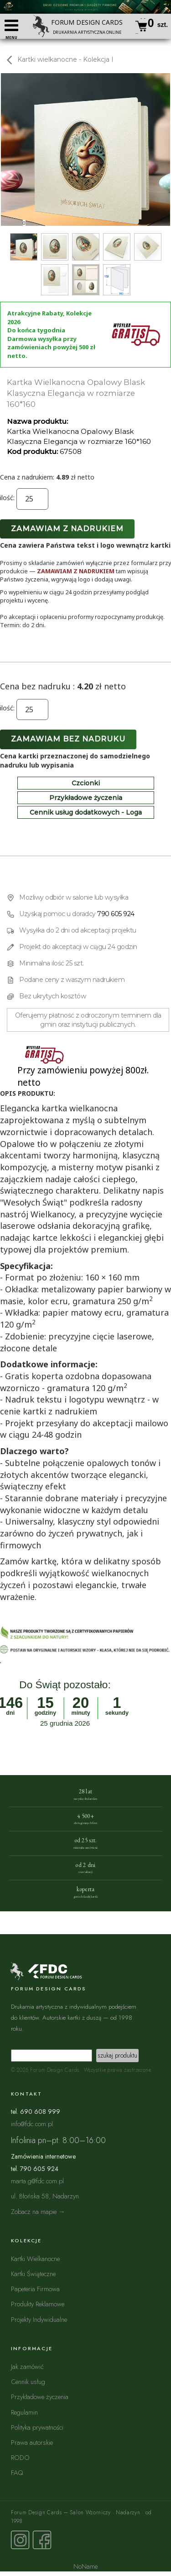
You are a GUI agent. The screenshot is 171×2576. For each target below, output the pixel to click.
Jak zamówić (27, 2366)
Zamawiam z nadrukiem (67, 528)
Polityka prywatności (37, 2427)
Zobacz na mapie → (38, 2211)
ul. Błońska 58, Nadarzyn (45, 2196)
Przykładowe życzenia (85, 798)
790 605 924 (116, 914)
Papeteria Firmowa (35, 2288)
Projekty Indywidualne (39, 2319)
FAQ (17, 2472)
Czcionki (86, 783)
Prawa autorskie (32, 2442)
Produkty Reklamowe (37, 2304)
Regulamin (24, 2412)
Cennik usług (28, 2381)
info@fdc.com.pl (32, 2123)
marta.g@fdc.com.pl (37, 2181)
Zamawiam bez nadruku (68, 739)
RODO (20, 2457)
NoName (85, 2566)
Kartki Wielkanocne (35, 2258)
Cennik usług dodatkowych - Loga (86, 812)
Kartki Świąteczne (33, 2273)
